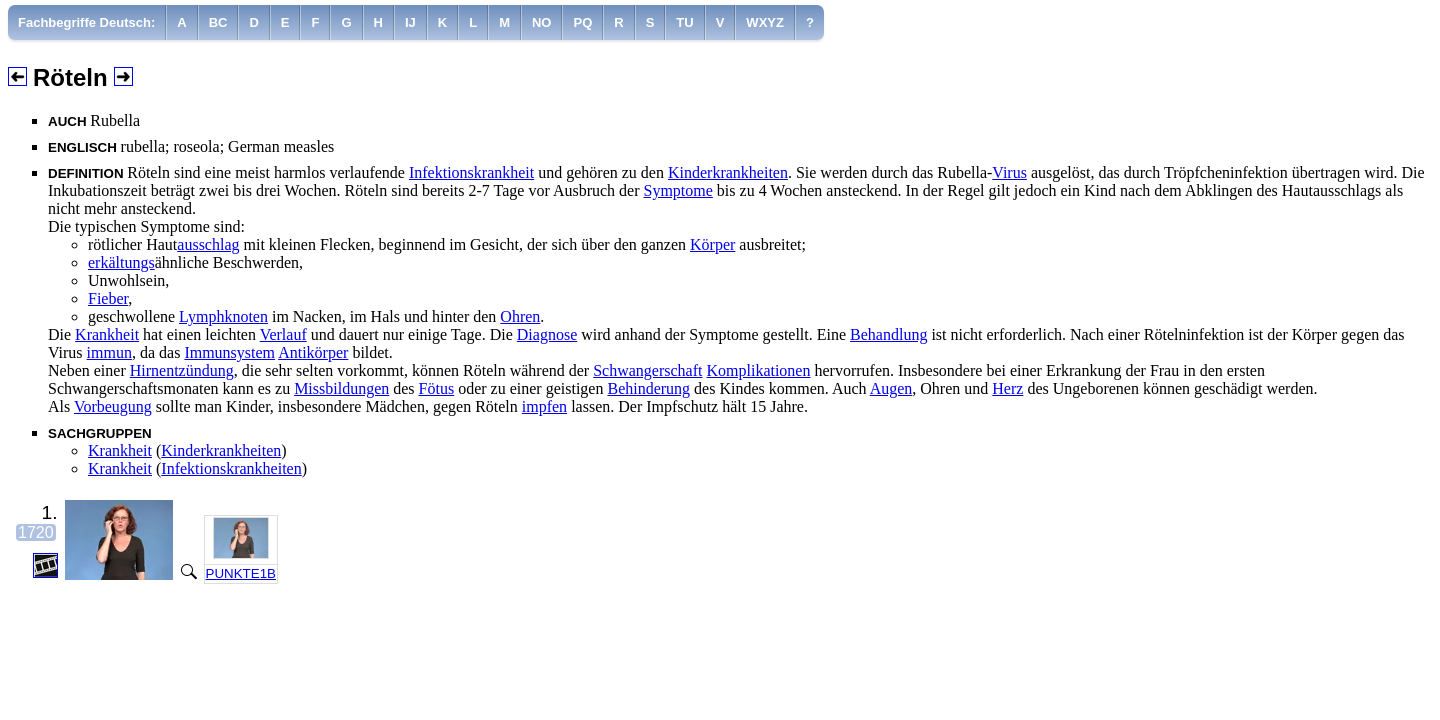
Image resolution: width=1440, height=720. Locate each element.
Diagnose (547, 334)
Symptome (678, 190)
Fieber (108, 298)
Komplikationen (758, 370)
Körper (712, 244)
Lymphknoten (223, 316)
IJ (410, 22)
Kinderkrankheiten (728, 172)
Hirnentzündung (182, 370)
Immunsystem (229, 352)
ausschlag (208, 244)
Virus (1009, 172)
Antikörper (313, 352)
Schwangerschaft (647, 370)
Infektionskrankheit (471, 172)
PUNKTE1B (241, 573)
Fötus (437, 388)
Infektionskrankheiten (231, 468)
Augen (891, 388)
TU (684, 22)
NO (542, 22)
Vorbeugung (113, 406)
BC (218, 22)
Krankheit (107, 334)
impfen (544, 406)
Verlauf (283, 334)
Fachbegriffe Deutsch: (86, 22)
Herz (1007, 388)
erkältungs (121, 262)
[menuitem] (87, 22)
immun (109, 352)
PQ (582, 22)
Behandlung (888, 334)
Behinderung (648, 388)
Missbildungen (341, 388)
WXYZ (765, 22)
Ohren (520, 316)
